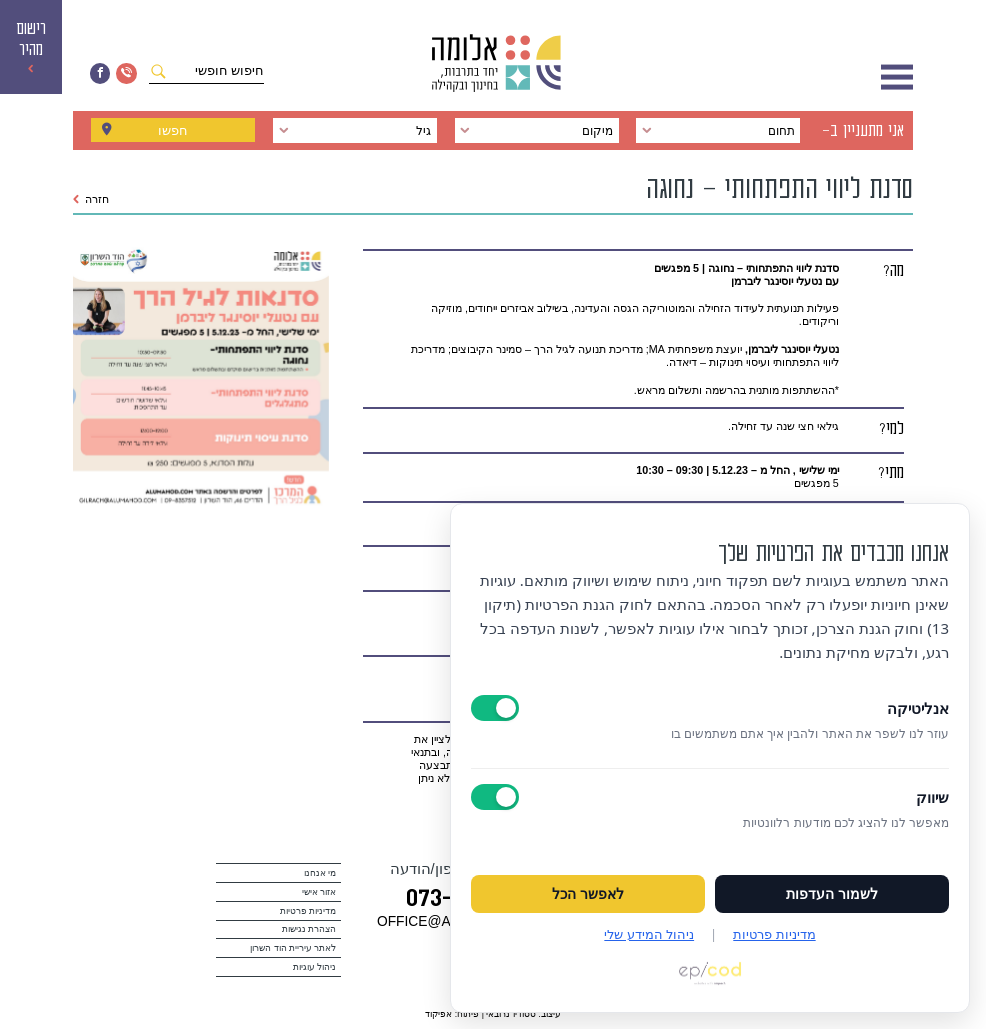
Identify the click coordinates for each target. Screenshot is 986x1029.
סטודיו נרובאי (510, 1014)
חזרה (91, 199)
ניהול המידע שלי (649, 934)
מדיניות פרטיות (308, 911)
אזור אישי (319, 892)
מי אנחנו (320, 873)
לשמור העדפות (832, 894)
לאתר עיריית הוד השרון (293, 948)
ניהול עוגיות (314, 967)
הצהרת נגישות (309, 929)
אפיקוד (438, 1014)
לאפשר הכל (588, 894)
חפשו (173, 130)
